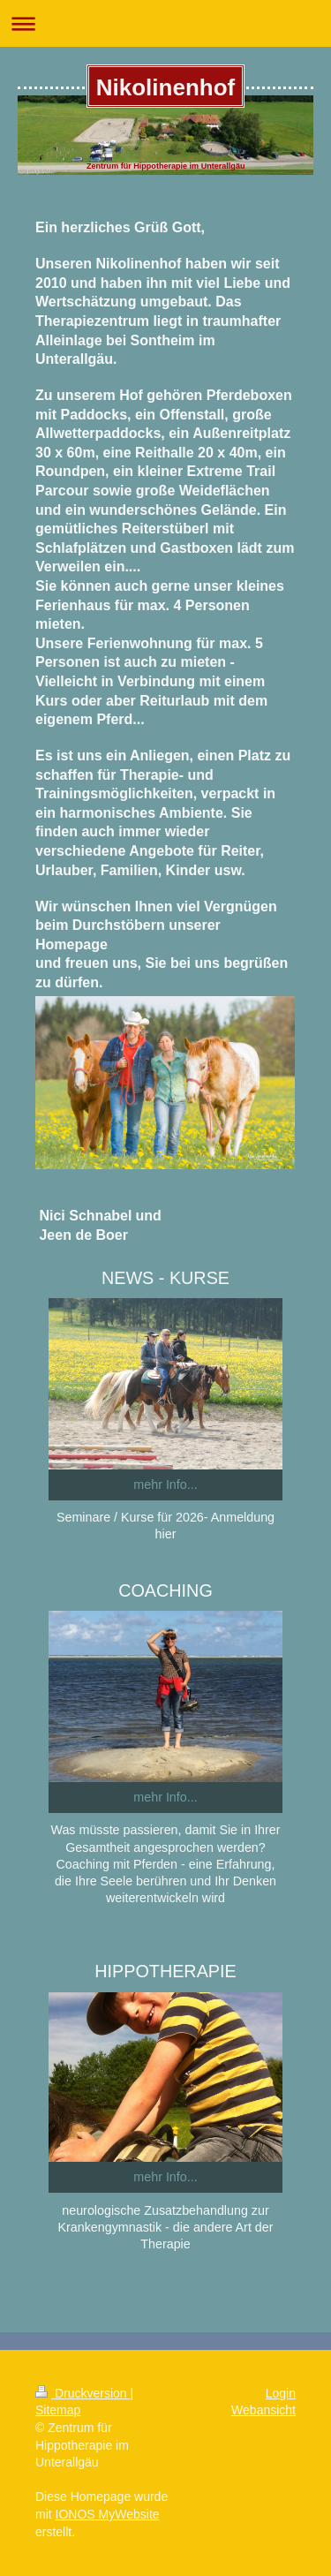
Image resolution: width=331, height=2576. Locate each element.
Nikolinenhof (165, 87)
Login (281, 2393)
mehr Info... (165, 1484)
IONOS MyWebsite (108, 2514)
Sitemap (57, 2410)
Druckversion (82, 2393)
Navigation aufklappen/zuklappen (165, 23)
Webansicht (263, 2410)
